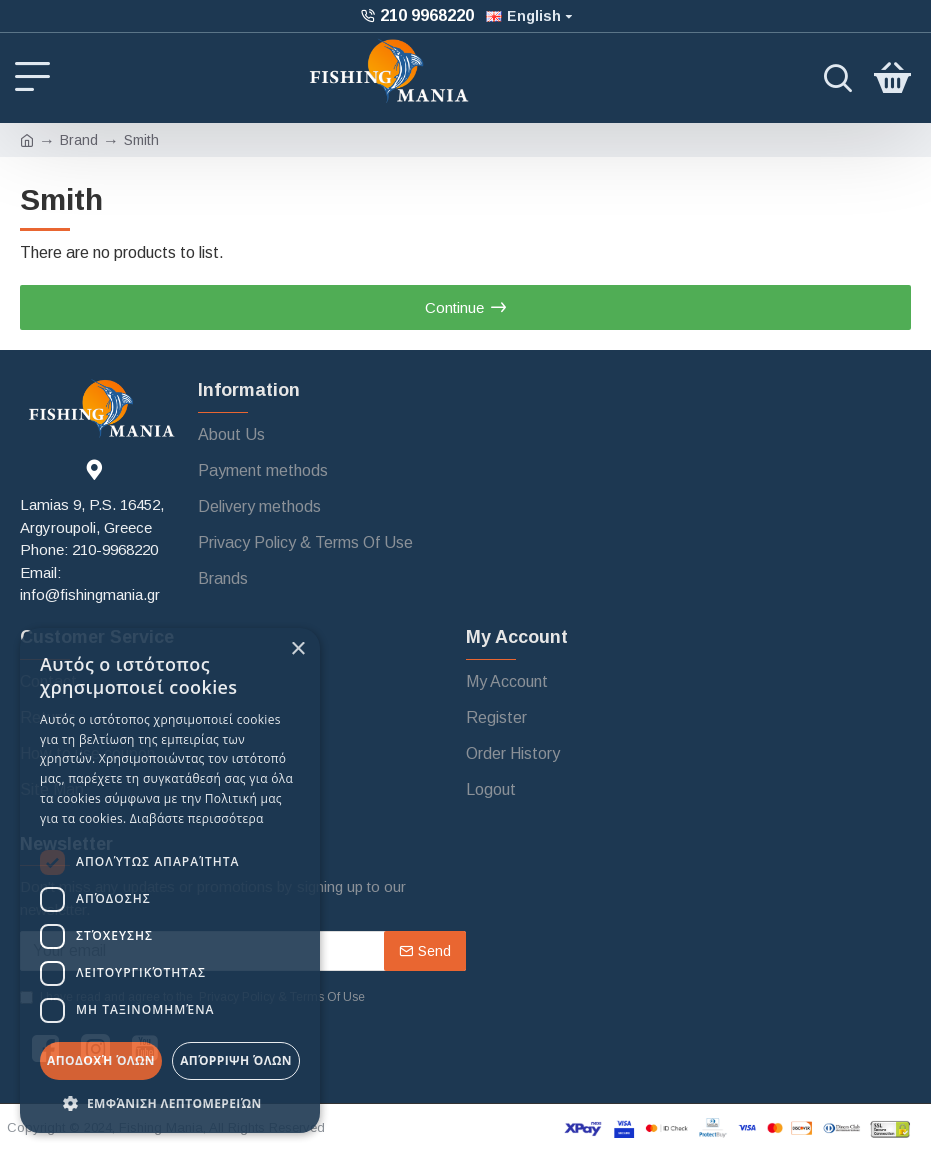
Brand (79, 140)
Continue (454, 307)
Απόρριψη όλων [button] (236, 1060)
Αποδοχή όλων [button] (101, 1060)
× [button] (297, 649)
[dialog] (170, 880)
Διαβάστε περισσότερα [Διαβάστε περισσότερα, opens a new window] (197, 818)
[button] (170, 1103)
